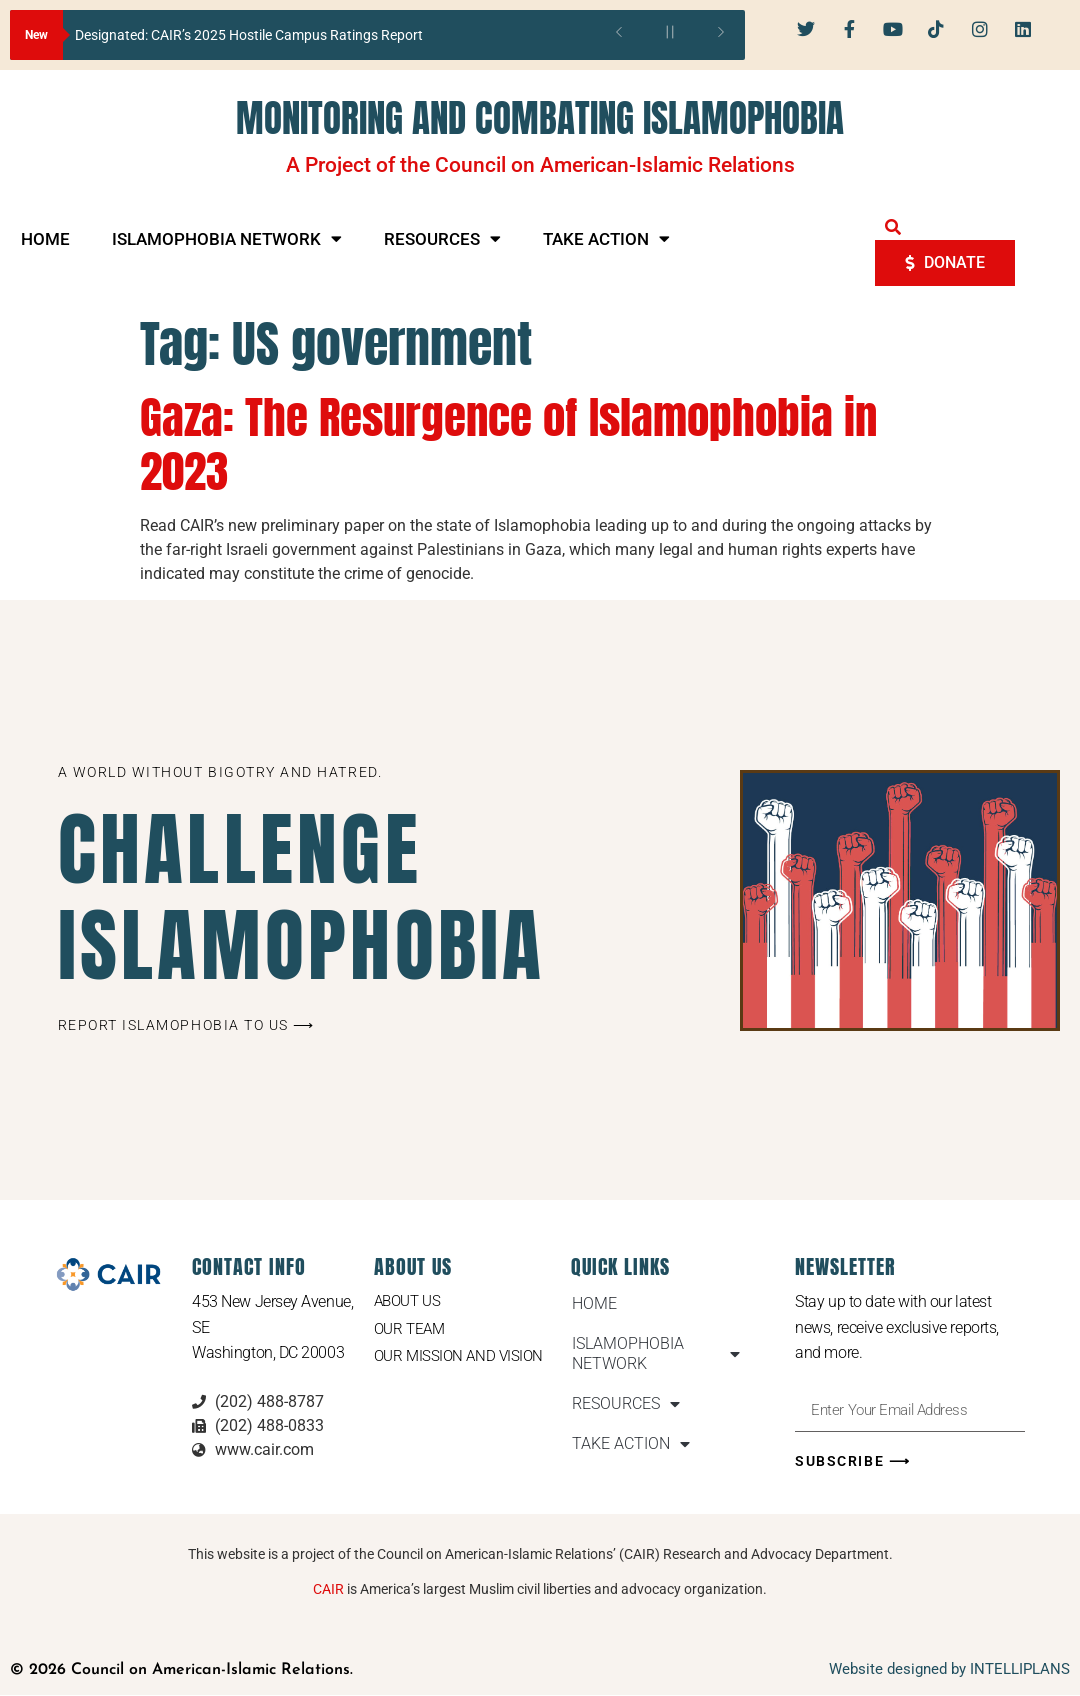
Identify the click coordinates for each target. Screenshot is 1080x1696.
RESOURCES (442, 238)
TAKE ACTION (606, 238)
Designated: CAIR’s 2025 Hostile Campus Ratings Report (249, 35)
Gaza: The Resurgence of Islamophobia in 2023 (508, 444)
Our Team (411, 1330)
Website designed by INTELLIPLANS (949, 1671)
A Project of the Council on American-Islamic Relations (540, 165)
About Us (410, 1301)
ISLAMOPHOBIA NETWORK (227, 238)
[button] (893, 227)
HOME (45, 239)
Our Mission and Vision (462, 1358)
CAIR (328, 1591)
